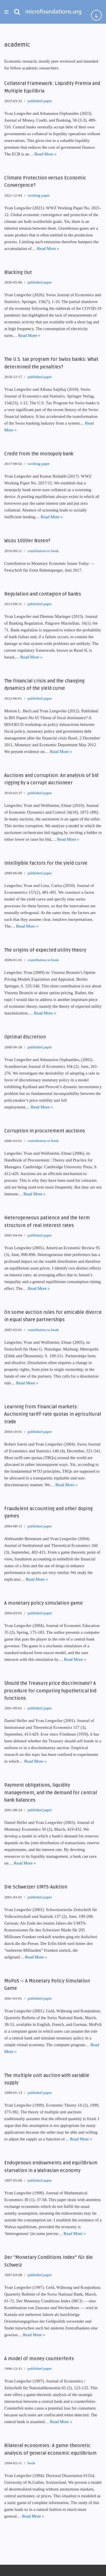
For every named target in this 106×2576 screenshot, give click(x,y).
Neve (8, 2570)
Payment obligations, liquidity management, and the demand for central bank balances (50, 1792)
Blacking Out (18, 272)
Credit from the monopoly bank (38, 454)
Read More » (45, 154)
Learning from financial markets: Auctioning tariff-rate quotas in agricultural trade (52, 1414)
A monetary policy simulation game (43, 1603)
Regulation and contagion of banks (42, 594)
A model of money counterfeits (39, 2359)
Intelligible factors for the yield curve (45, 863)
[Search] (17, 11)
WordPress (46, 2570)
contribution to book (43, 551)
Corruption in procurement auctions (44, 1131)
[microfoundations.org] (53, 12)
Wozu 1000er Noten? (27, 541)
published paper (40, 101)
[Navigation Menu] (6, 12)
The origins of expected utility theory (45, 950)
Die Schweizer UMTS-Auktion (35, 1887)
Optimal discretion (25, 1037)
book (31, 2463)
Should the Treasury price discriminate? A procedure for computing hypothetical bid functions (50, 1691)
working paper (39, 195)
